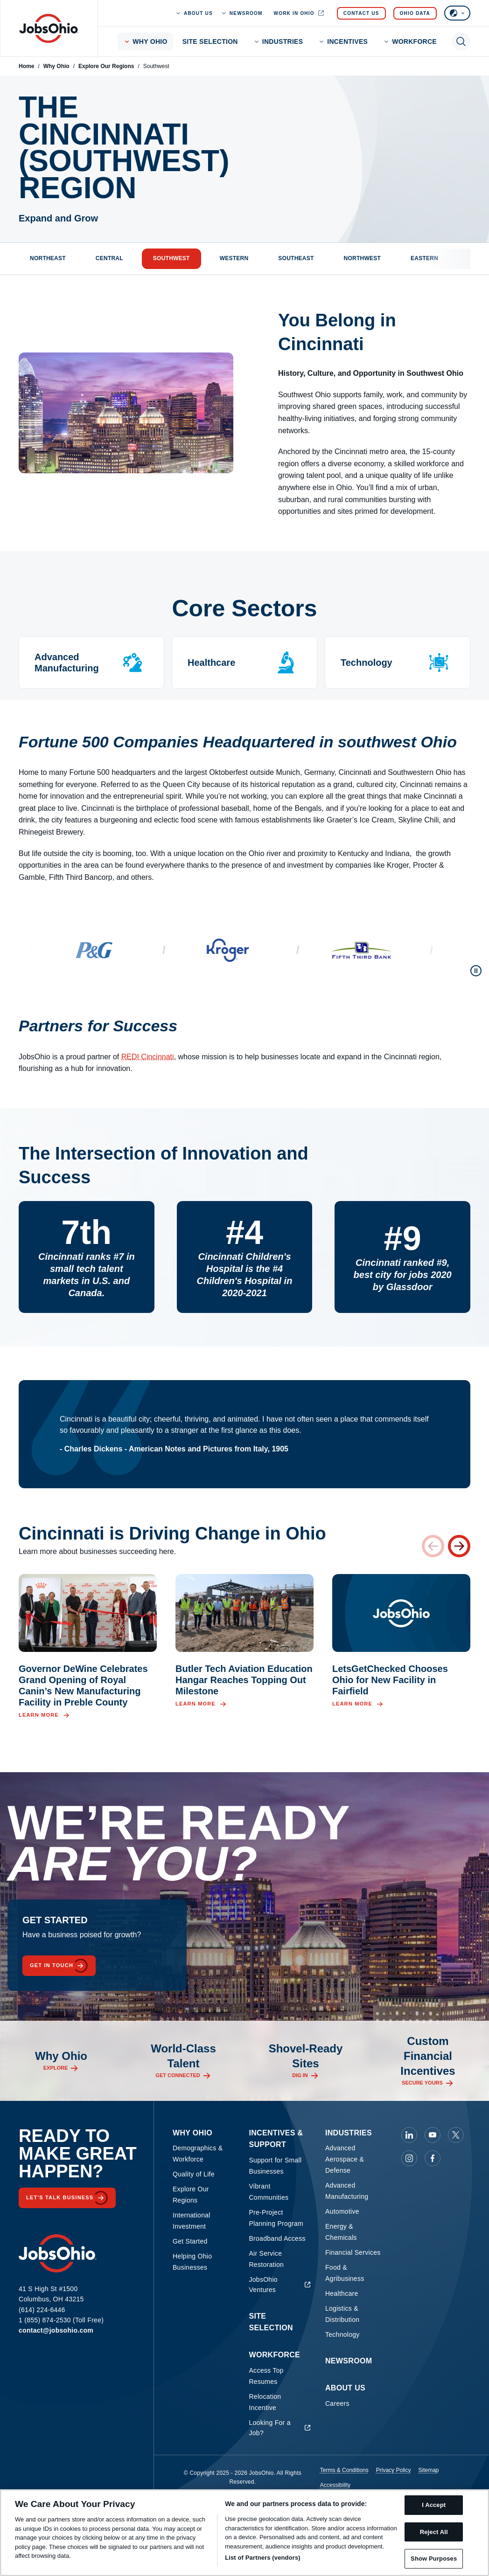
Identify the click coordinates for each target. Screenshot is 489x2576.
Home (26, 66)
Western (234, 258)
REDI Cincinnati (147, 1057)
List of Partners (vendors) (262, 2557)
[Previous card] (433, 1546)
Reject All (434, 2531)
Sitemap (428, 2470)
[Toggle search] (461, 41)
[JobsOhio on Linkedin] (409, 2135)
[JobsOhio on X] (456, 2135)
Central (109, 258)
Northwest (362, 258)
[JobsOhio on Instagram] (409, 2158)
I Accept (434, 2504)
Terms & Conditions (344, 2470)
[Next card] (459, 1546)
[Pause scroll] (476, 970)
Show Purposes (434, 2558)
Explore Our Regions (106, 66)
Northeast (48, 258)
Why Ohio (56, 66)
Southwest (171, 258)
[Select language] (457, 13)
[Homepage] (49, 28)
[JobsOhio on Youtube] (432, 2135)
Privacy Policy (393, 2470)
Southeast (296, 258)
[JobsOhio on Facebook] (432, 2158)
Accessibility (335, 2485)
